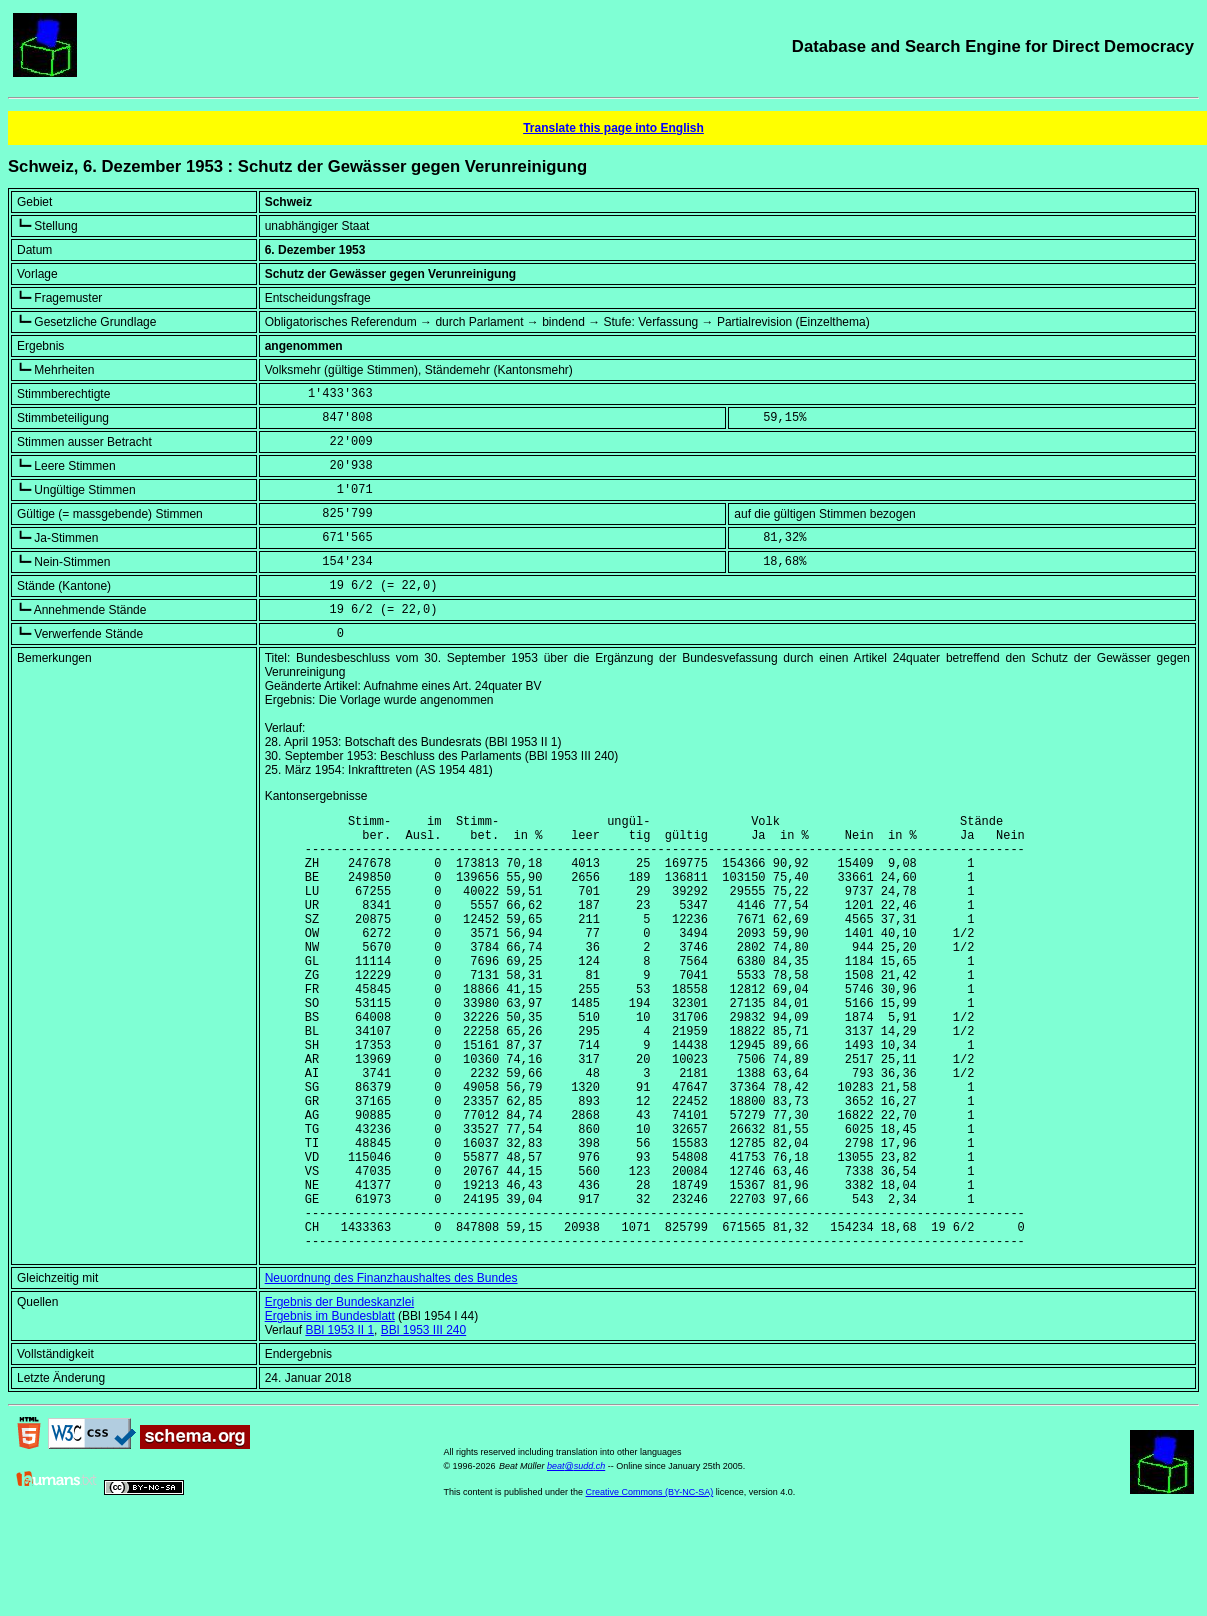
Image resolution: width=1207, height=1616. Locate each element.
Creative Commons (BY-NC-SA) (650, 1585)
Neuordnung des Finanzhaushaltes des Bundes (391, 1371)
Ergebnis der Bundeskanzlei (339, 1395)
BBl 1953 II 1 (339, 1423)
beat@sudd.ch (576, 1559)
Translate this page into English (613, 128)
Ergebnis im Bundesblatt (330, 1409)
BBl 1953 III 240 (423, 1423)
